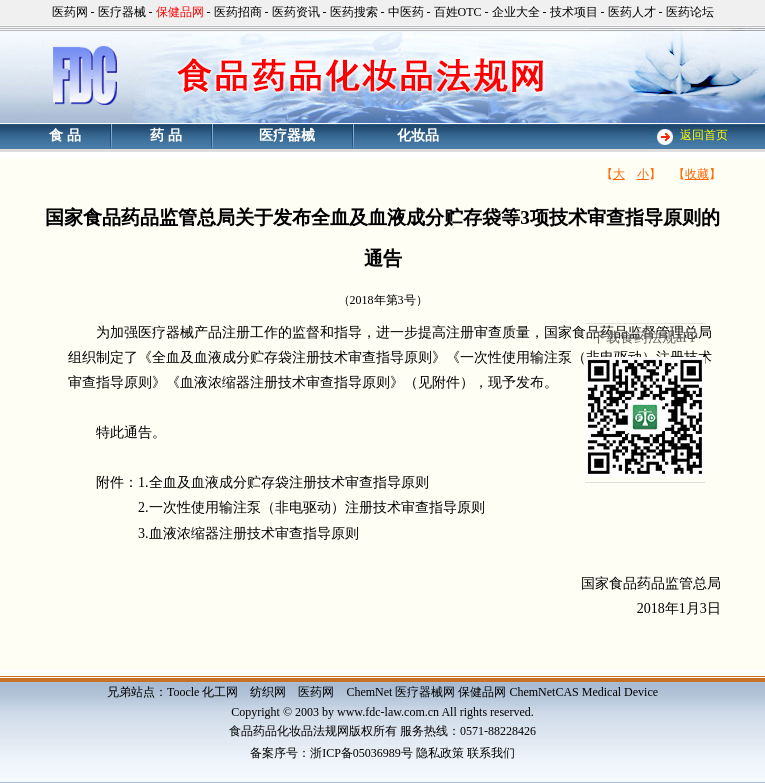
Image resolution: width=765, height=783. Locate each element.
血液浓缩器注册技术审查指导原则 (254, 533)
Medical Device (620, 692)
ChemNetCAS (543, 692)
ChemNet (369, 692)
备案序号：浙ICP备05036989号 (331, 753)
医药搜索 (354, 12)
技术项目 (574, 12)
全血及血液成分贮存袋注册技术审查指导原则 (289, 482)
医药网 (70, 12)
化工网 (220, 692)
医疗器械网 (425, 692)
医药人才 (632, 12)
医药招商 (238, 12)
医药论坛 (690, 12)
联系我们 (491, 753)
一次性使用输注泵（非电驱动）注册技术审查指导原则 (317, 507)
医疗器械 (122, 12)
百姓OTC (458, 12)
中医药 (406, 12)
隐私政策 (440, 753)
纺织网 (268, 692)
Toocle (183, 692)
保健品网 (482, 692)
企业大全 (516, 12)
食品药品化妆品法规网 (289, 731)
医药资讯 (296, 12)
